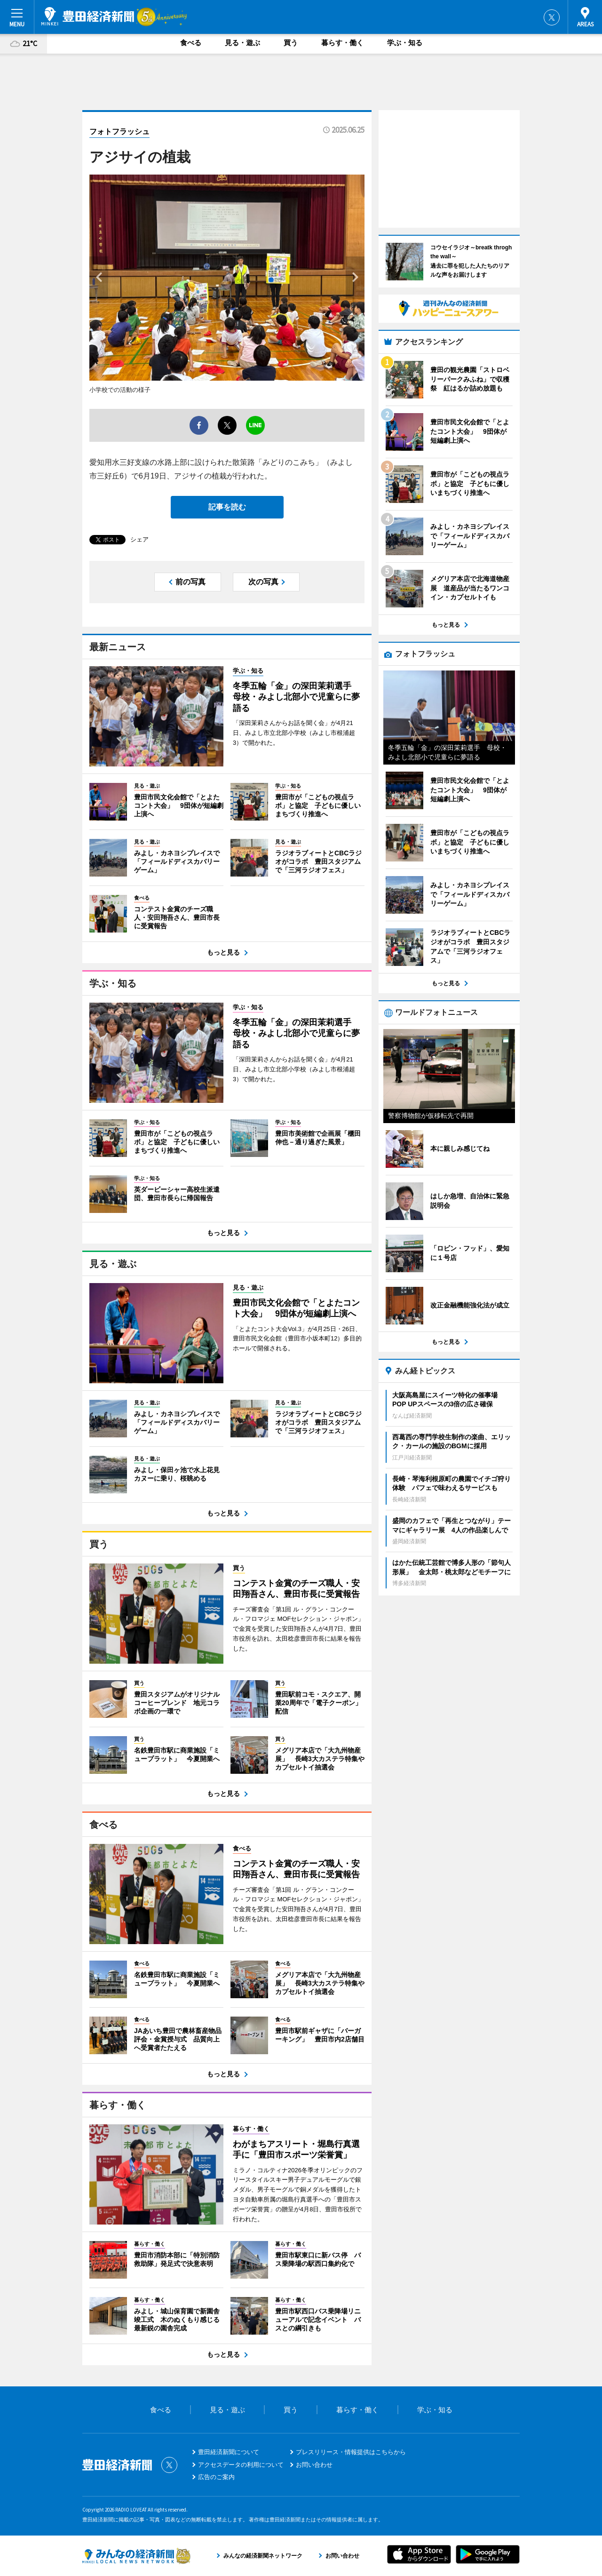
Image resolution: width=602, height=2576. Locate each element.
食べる (190, 43)
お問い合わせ (314, 2464)
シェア (139, 539)
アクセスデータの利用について (241, 2464)
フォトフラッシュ (119, 132)
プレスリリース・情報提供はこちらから (351, 2452)
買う (291, 43)
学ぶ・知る (404, 43)
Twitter (552, 17)
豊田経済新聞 (87, 16)
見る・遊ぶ (242, 43)
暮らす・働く (342, 43)
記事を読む (227, 507)
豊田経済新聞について (228, 2452)
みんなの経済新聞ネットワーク (136, 2555)
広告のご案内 (216, 2476)
